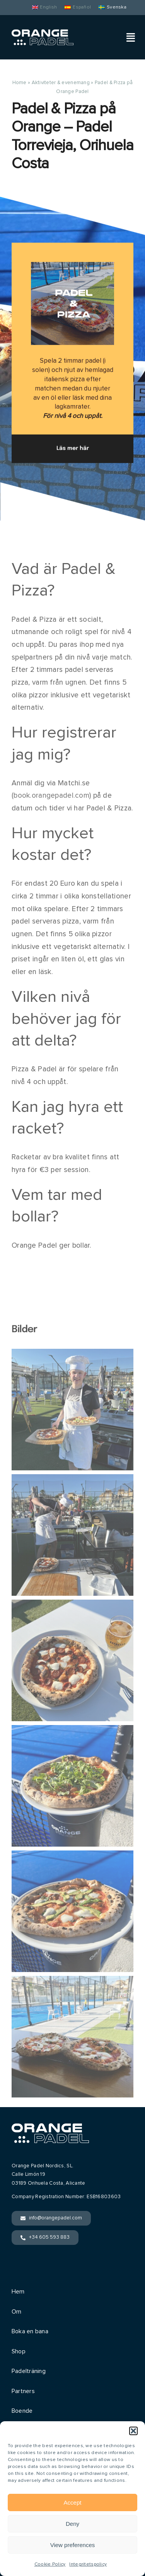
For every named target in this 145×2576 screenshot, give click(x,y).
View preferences (72, 2545)
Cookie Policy (50, 2564)
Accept (73, 2502)
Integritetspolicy (88, 2564)
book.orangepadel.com (51, 795)
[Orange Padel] (42, 33)
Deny (72, 2523)
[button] (133, 2431)
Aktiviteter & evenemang (61, 82)
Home (19, 82)
